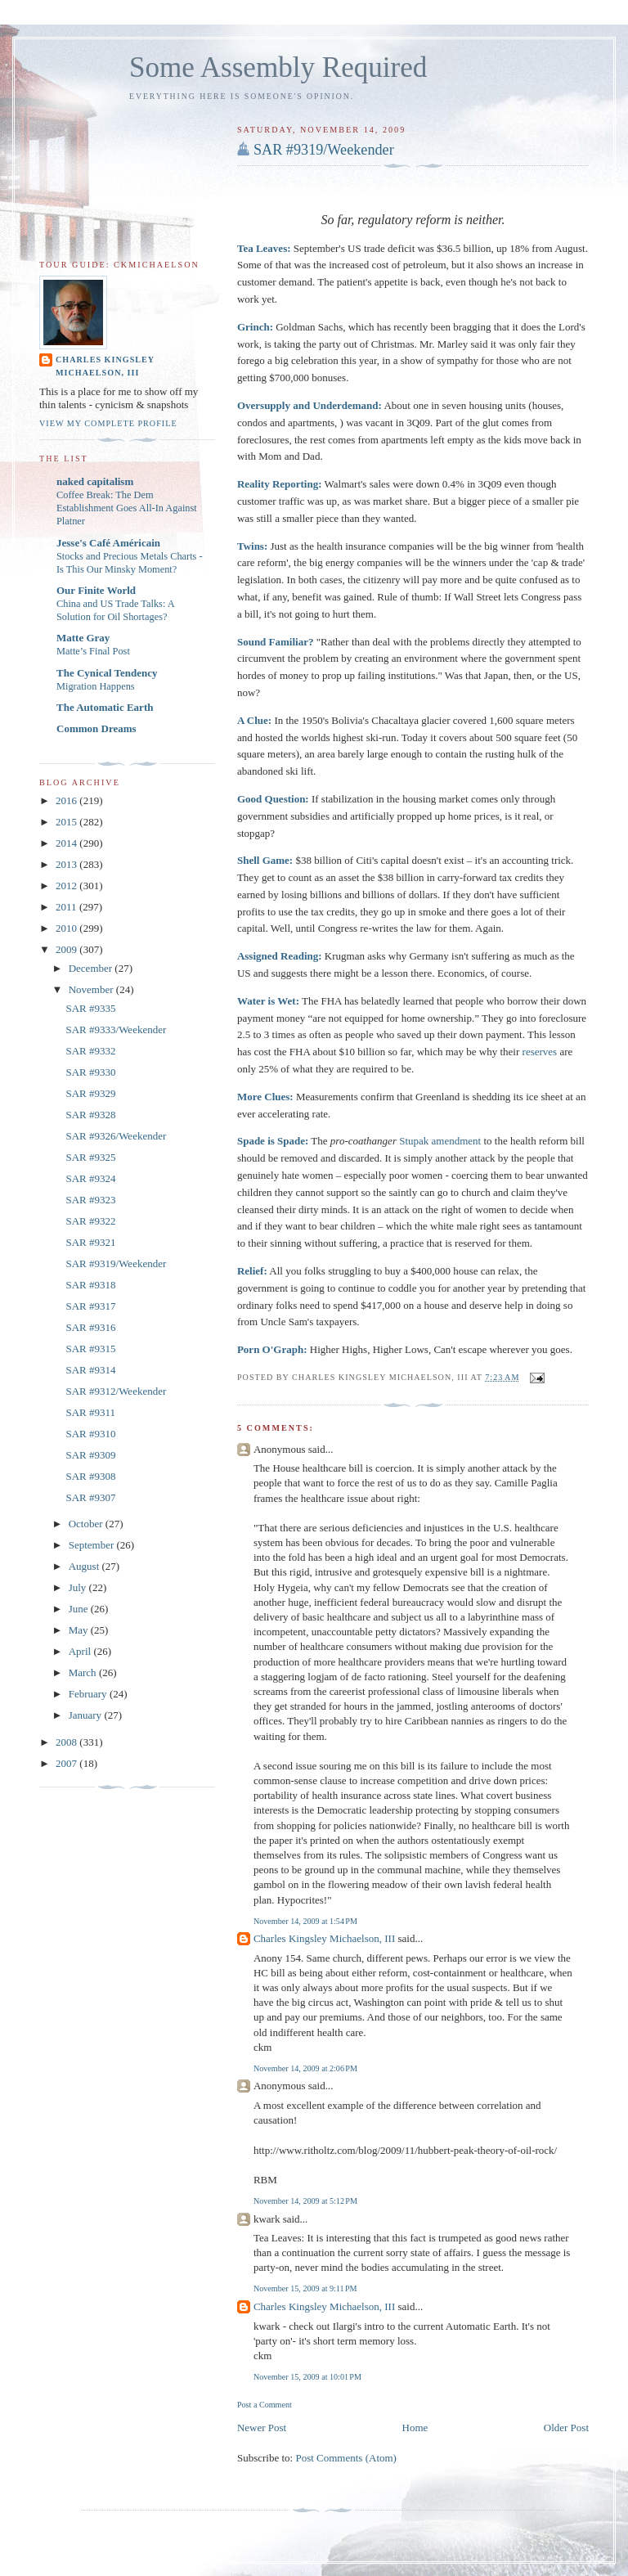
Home (415, 2427)
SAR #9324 (90, 1178)
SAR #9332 (90, 1051)
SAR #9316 (90, 1327)
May (80, 1630)
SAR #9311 (90, 1412)
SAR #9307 (90, 1497)
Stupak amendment (440, 1141)
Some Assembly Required (278, 67)
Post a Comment (264, 2404)
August (85, 1566)
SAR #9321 (90, 1242)
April (81, 1651)
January (87, 1715)
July (79, 1587)
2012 (67, 885)
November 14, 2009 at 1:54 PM (305, 1921)
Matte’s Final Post (93, 651)
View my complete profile (108, 423)
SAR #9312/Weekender (115, 1391)
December (92, 968)
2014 (67, 843)
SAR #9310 (90, 1433)
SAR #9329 (90, 1093)
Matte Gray (83, 638)
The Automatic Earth (104, 707)
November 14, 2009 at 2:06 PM (305, 2068)
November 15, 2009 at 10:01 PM (307, 2376)
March (84, 1672)
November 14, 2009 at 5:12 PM (305, 2200)
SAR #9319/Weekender (323, 150)
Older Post (566, 2427)
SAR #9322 (90, 1221)
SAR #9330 (90, 1072)
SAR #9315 (90, 1348)
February (89, 1694)
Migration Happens (95, 686)
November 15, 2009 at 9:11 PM (305, 2288)
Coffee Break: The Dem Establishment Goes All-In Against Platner (126, 508)
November (92, 989)
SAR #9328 (90, 1114)
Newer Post (261, 2427)
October (87, 1523)
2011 (67, 907)
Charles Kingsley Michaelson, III (324, 1938)
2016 (67, 800)
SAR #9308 (90, 1476)
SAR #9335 (90, 1008)
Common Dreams (96, 728)
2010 (67, 928)
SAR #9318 (90, 1285)
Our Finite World (96, 590)
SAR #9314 (90, 1370)
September (93, 1545)
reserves (540, 1051)
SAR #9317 (90, 1306)
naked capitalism (94, 481)
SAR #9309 (90, 1455)
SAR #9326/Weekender (115, 1136)
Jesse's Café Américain (108, 543)
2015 (67, 822)
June (80, 1609)
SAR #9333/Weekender (115, 1029)
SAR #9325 (90, 1157)
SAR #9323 (90, 1200)
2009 (67, 949)
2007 (67, 1763)
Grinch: (255, 327)
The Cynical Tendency (107, 673)
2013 (67, 864)
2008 (67, 1742)
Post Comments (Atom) (346, 2458)
